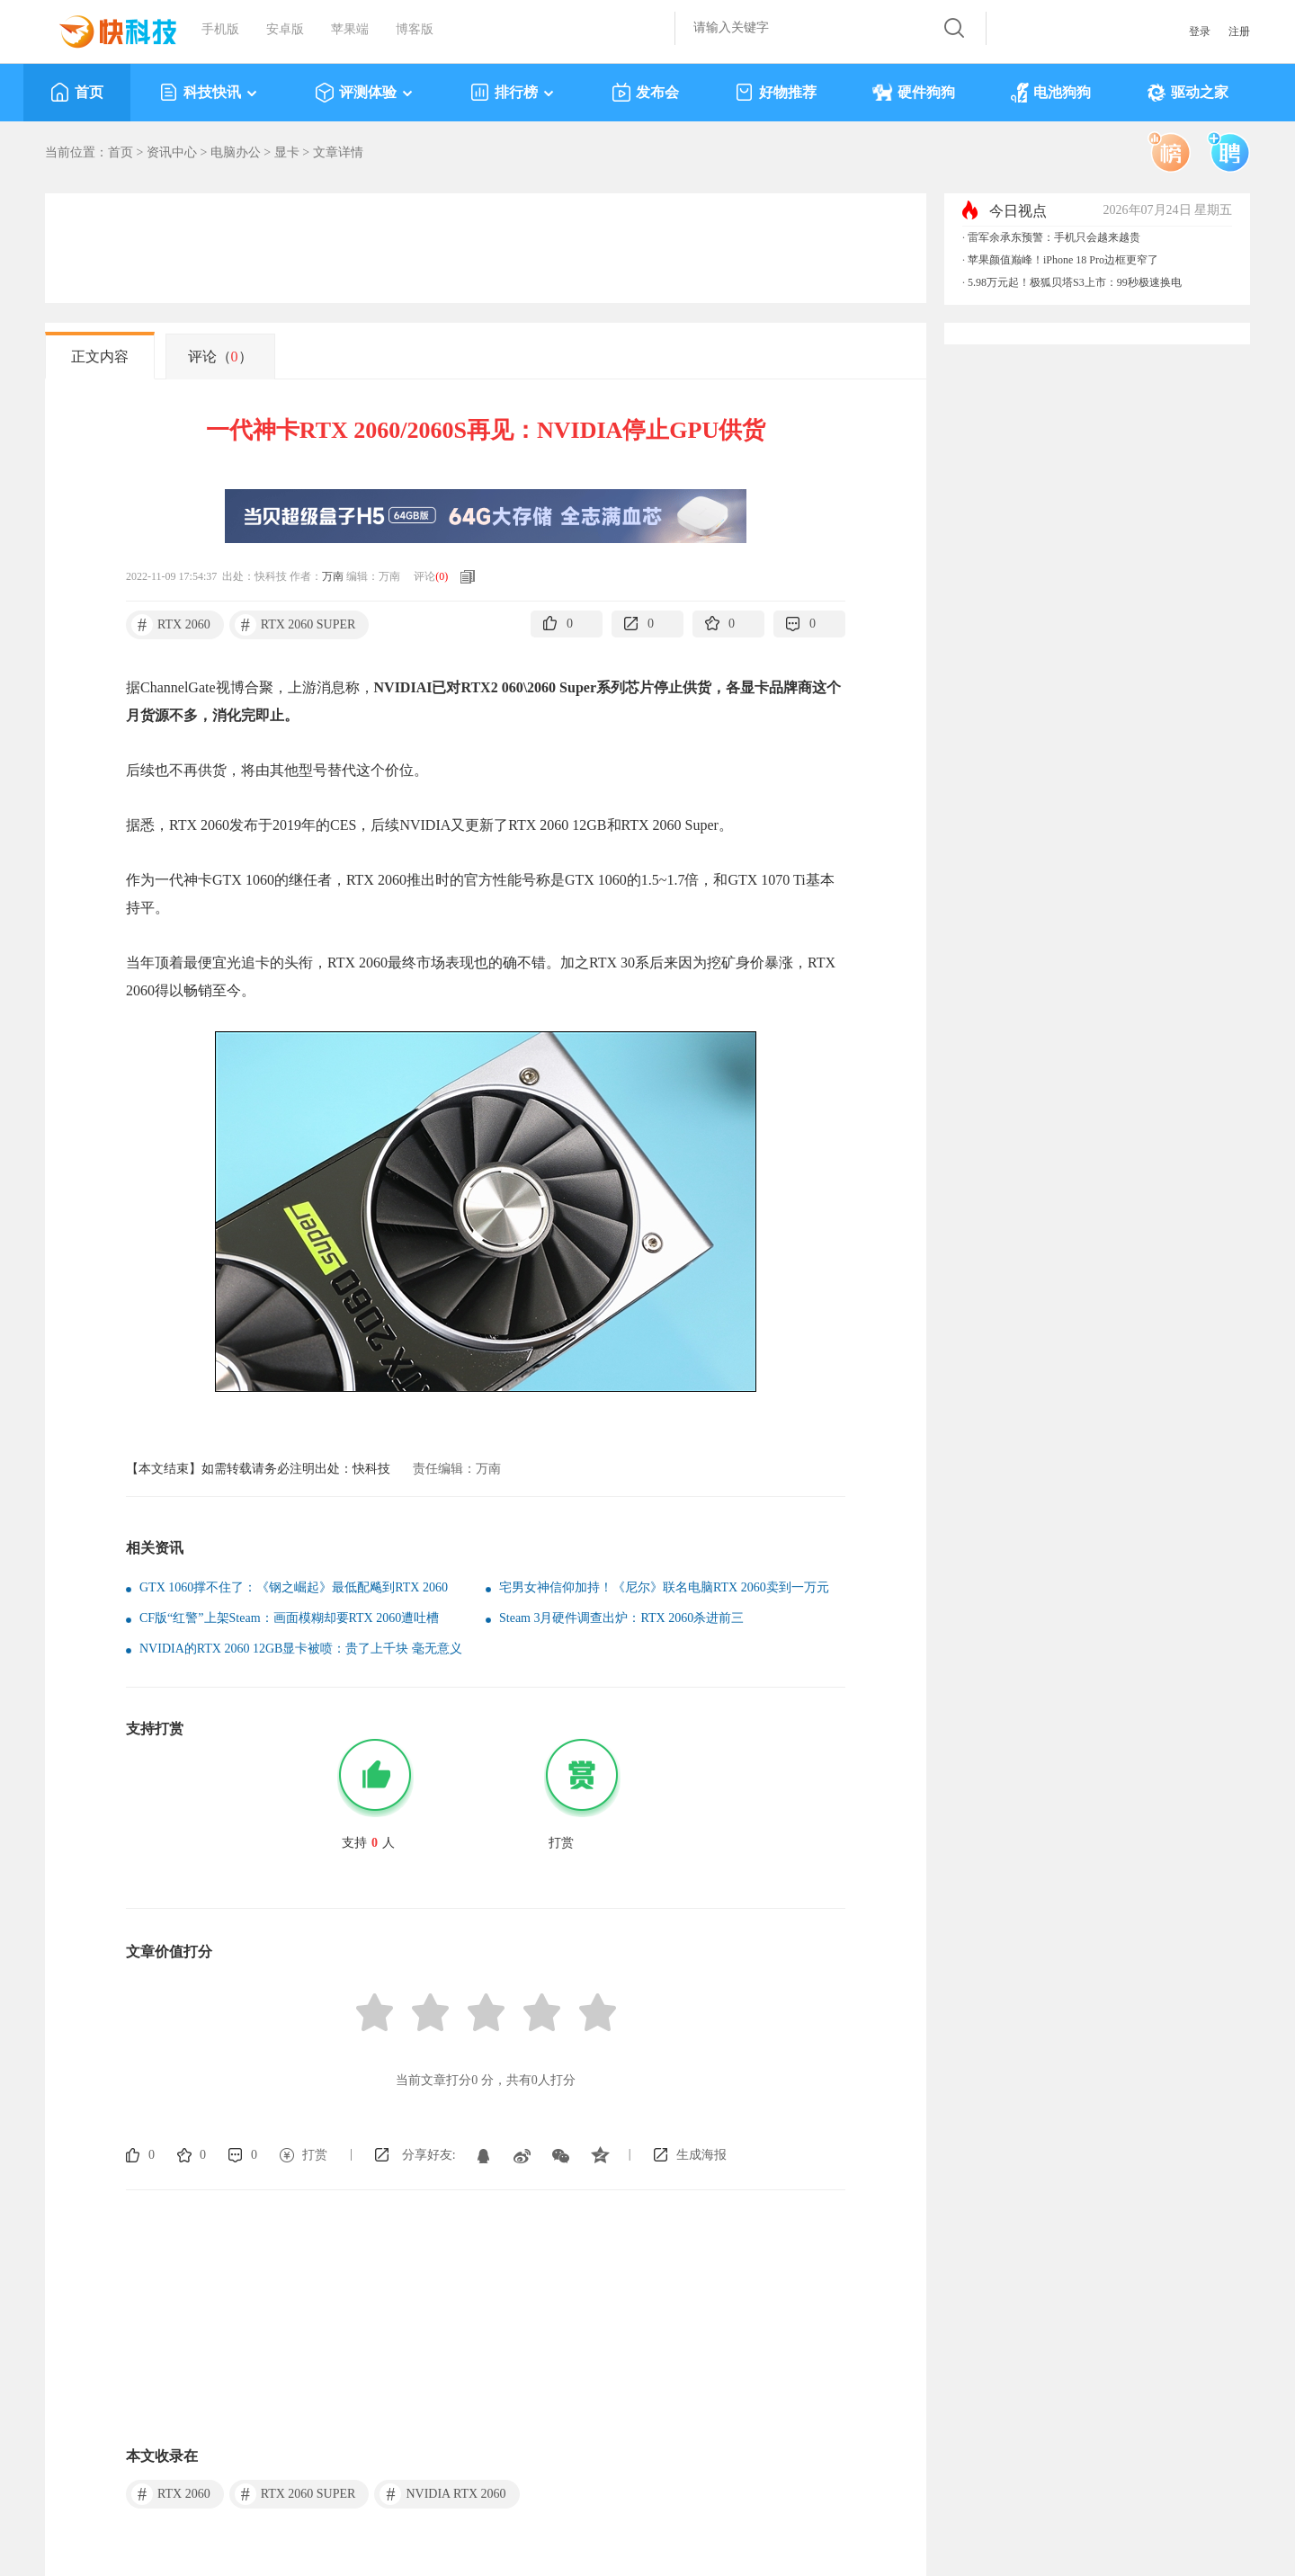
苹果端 (350, 29)
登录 (1199, 31)
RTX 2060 (170, 625)
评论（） (220, 356)
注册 (1239, 31)
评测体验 (365, 93)
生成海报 (701, 2155)
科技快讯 (209, 93)
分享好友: (429, 2155)
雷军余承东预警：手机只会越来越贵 (1054, 237)
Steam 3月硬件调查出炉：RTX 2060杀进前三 (621, 1618)
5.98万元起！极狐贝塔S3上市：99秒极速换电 (1075, 282)
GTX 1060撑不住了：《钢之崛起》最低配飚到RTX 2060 (293, 1587)
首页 (76, 93)
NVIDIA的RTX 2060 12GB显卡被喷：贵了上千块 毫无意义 (300, 1648)
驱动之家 (1187, 93)
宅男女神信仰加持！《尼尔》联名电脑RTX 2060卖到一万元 (664, 1587)
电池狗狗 (1051, 93)
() (441, 576)
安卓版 (285, 29)
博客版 (414, 29)
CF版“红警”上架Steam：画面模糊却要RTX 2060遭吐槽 (289, 1618)
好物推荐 (776, 93)
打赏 (314, 2155)
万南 (333, 576)
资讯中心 (172, 152)
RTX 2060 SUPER (295, 625)
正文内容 (100, 356)
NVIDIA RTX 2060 (442, 2494)
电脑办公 (235, 152)
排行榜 (513, 93)
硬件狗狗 (913, 93)
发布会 (645, 93)
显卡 (286, 152)
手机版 (220, 29)
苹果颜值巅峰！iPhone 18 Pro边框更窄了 (1063, 260)
